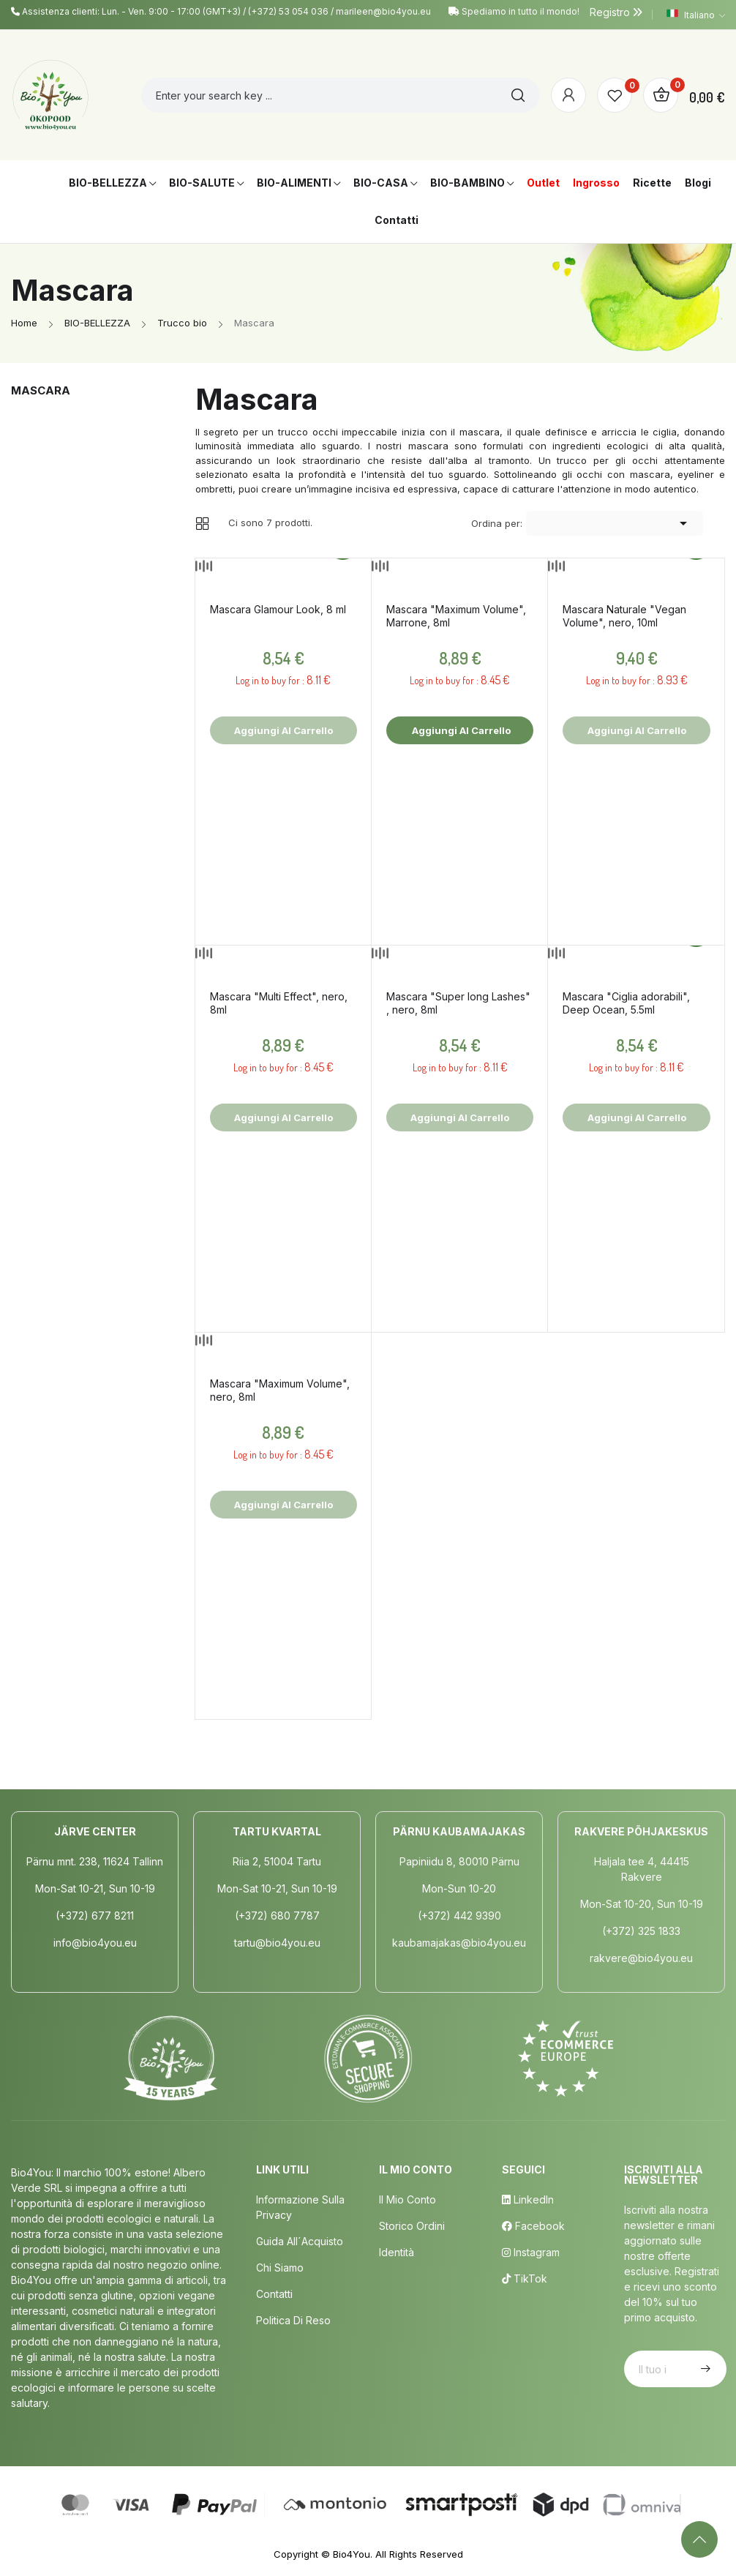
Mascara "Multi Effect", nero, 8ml (279, 1003)
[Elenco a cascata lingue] (695, 14)
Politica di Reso (293, 2320)
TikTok (524, 2278)
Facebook (533, 2226)
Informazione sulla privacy (300, 2207)
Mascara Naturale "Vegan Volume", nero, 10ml (624, 616)
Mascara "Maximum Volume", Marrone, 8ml (456, 616)
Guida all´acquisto (299, 2241)
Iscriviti (703, 2369)
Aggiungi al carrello (460, 730)
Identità (396, 2252)
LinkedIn (528, 2199)
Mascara (40, 390)
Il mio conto (407, 2199)
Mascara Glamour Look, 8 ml (278, 609)
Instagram (531, 2252)
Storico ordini (412, 2226)
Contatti (274, 2294)
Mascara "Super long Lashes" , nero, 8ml (458, 1003)
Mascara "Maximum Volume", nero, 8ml (280, 1390)
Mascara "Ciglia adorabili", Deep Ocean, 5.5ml (626, 1003)
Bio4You (351, 2554)
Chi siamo (280, 2267)
